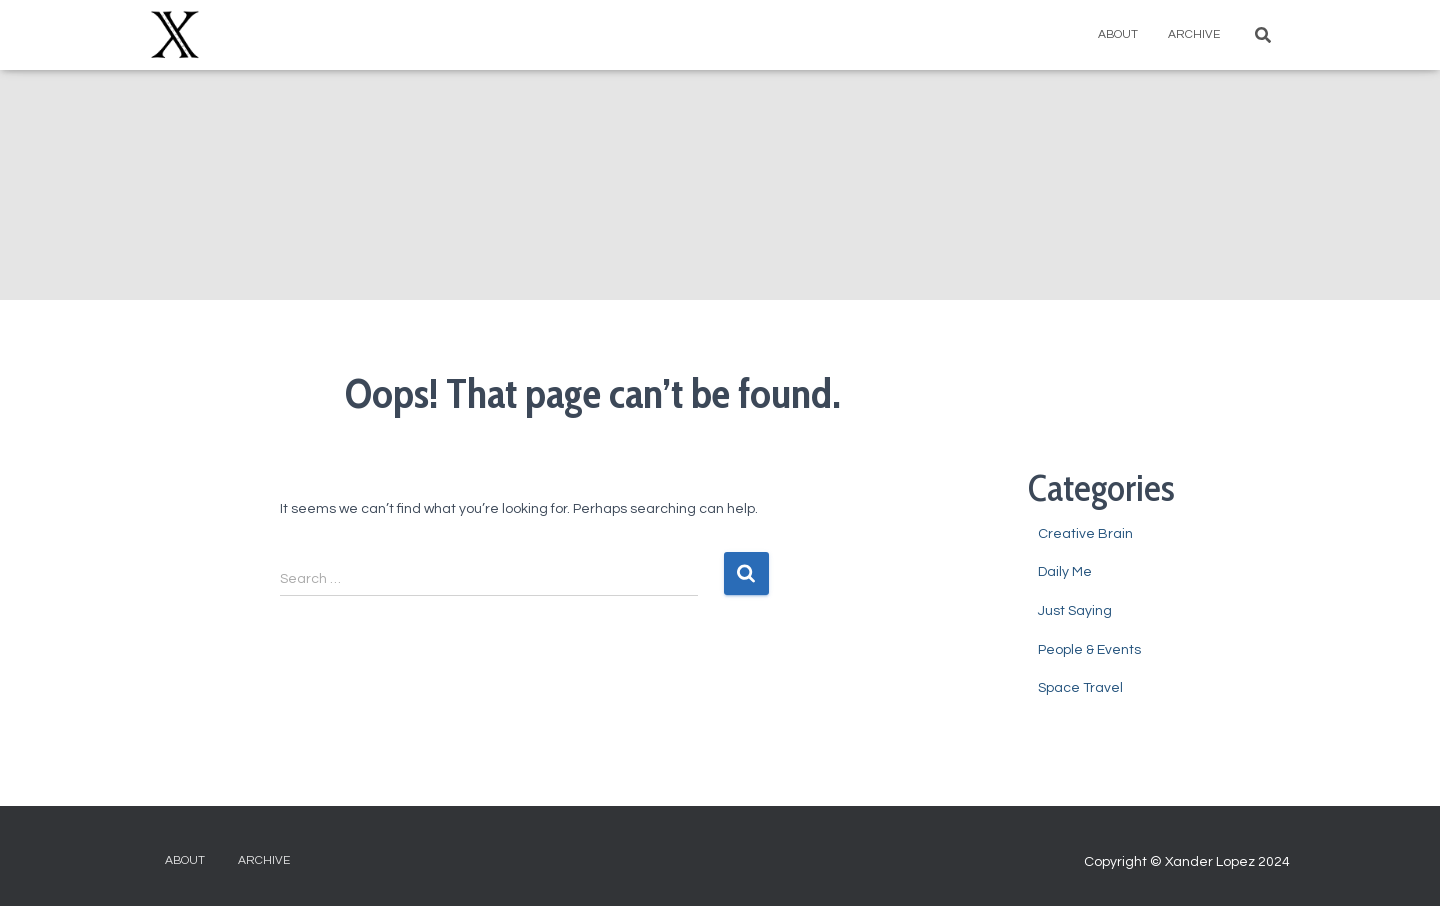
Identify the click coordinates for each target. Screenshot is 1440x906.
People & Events (1089, 650)
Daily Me (1065, 572)
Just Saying (1075, 611)
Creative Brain (1085, 534)
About (1118, 34)
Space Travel (1080, 688)
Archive (1194, 34)
